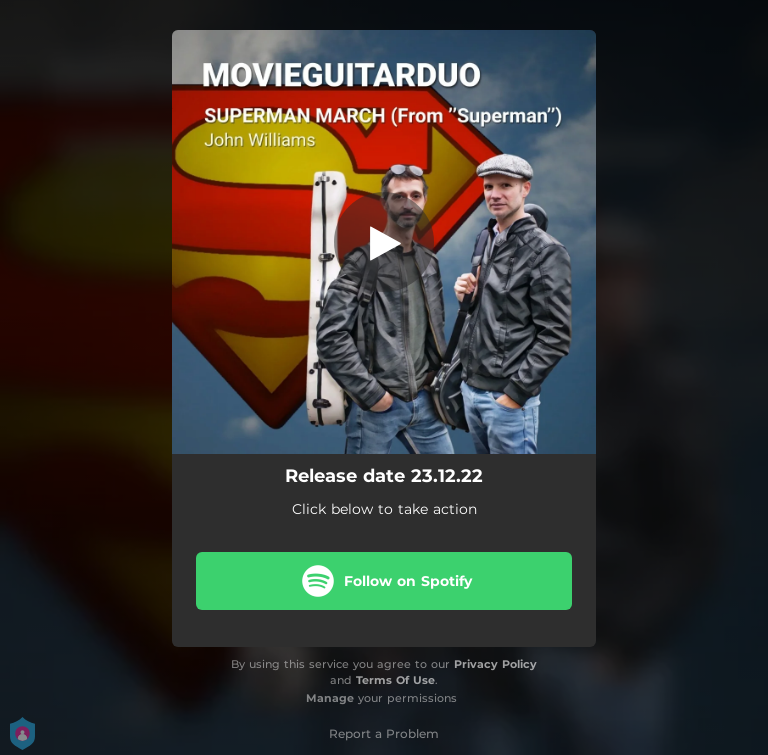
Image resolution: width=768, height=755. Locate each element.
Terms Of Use (395, 680)
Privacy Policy (495, 664)
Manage (330, 698)
